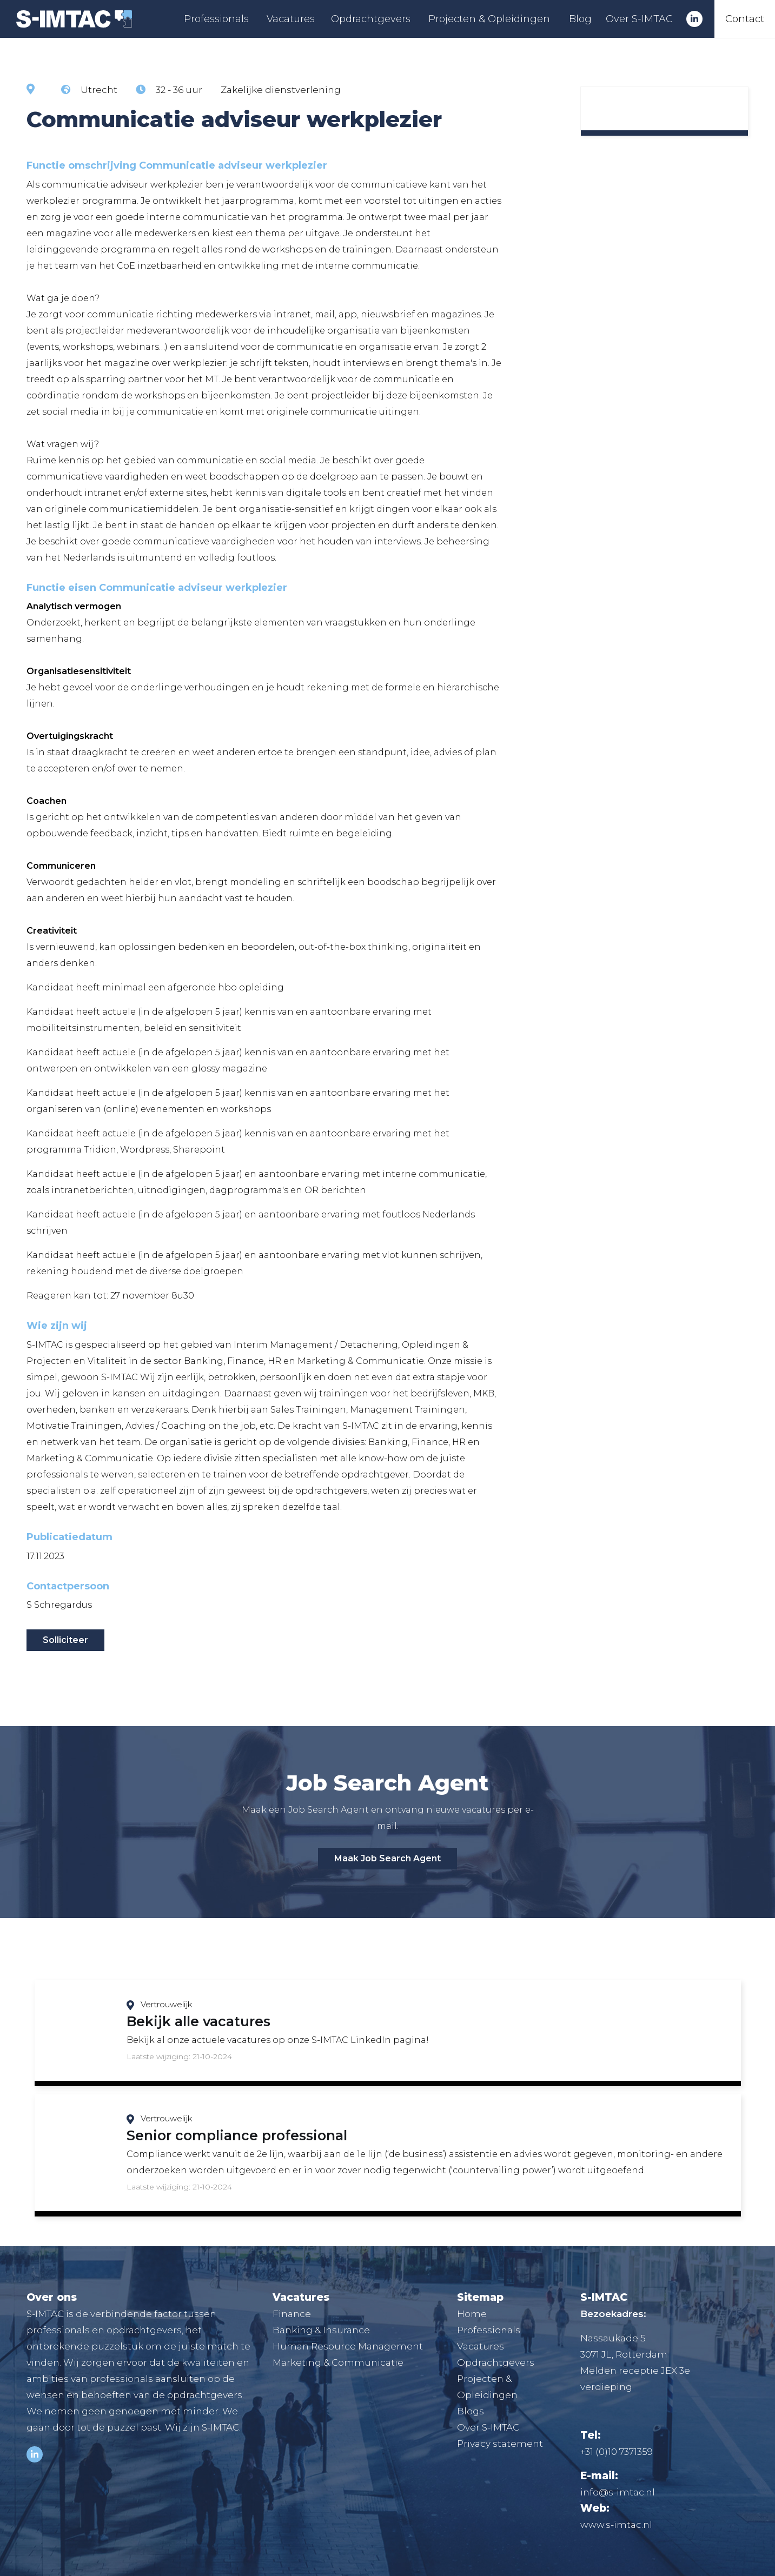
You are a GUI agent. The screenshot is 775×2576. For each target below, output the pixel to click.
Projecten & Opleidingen (489, 19)
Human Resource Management (348, 2346)
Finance (292, 2313)
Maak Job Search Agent (387, 1858)
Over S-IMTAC (639, 19)
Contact (744, 19)
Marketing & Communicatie (338, 2362)
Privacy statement (500, 2443)
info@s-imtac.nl (617, 2492)
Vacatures (291, 19)
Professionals (216, 19)
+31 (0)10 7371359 (616, 2451)
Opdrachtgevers (370, 19)
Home (472, 2313)
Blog (580, 19)
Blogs (470, 2411)
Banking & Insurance (321, 2330)
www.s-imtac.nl (616, 2524)
